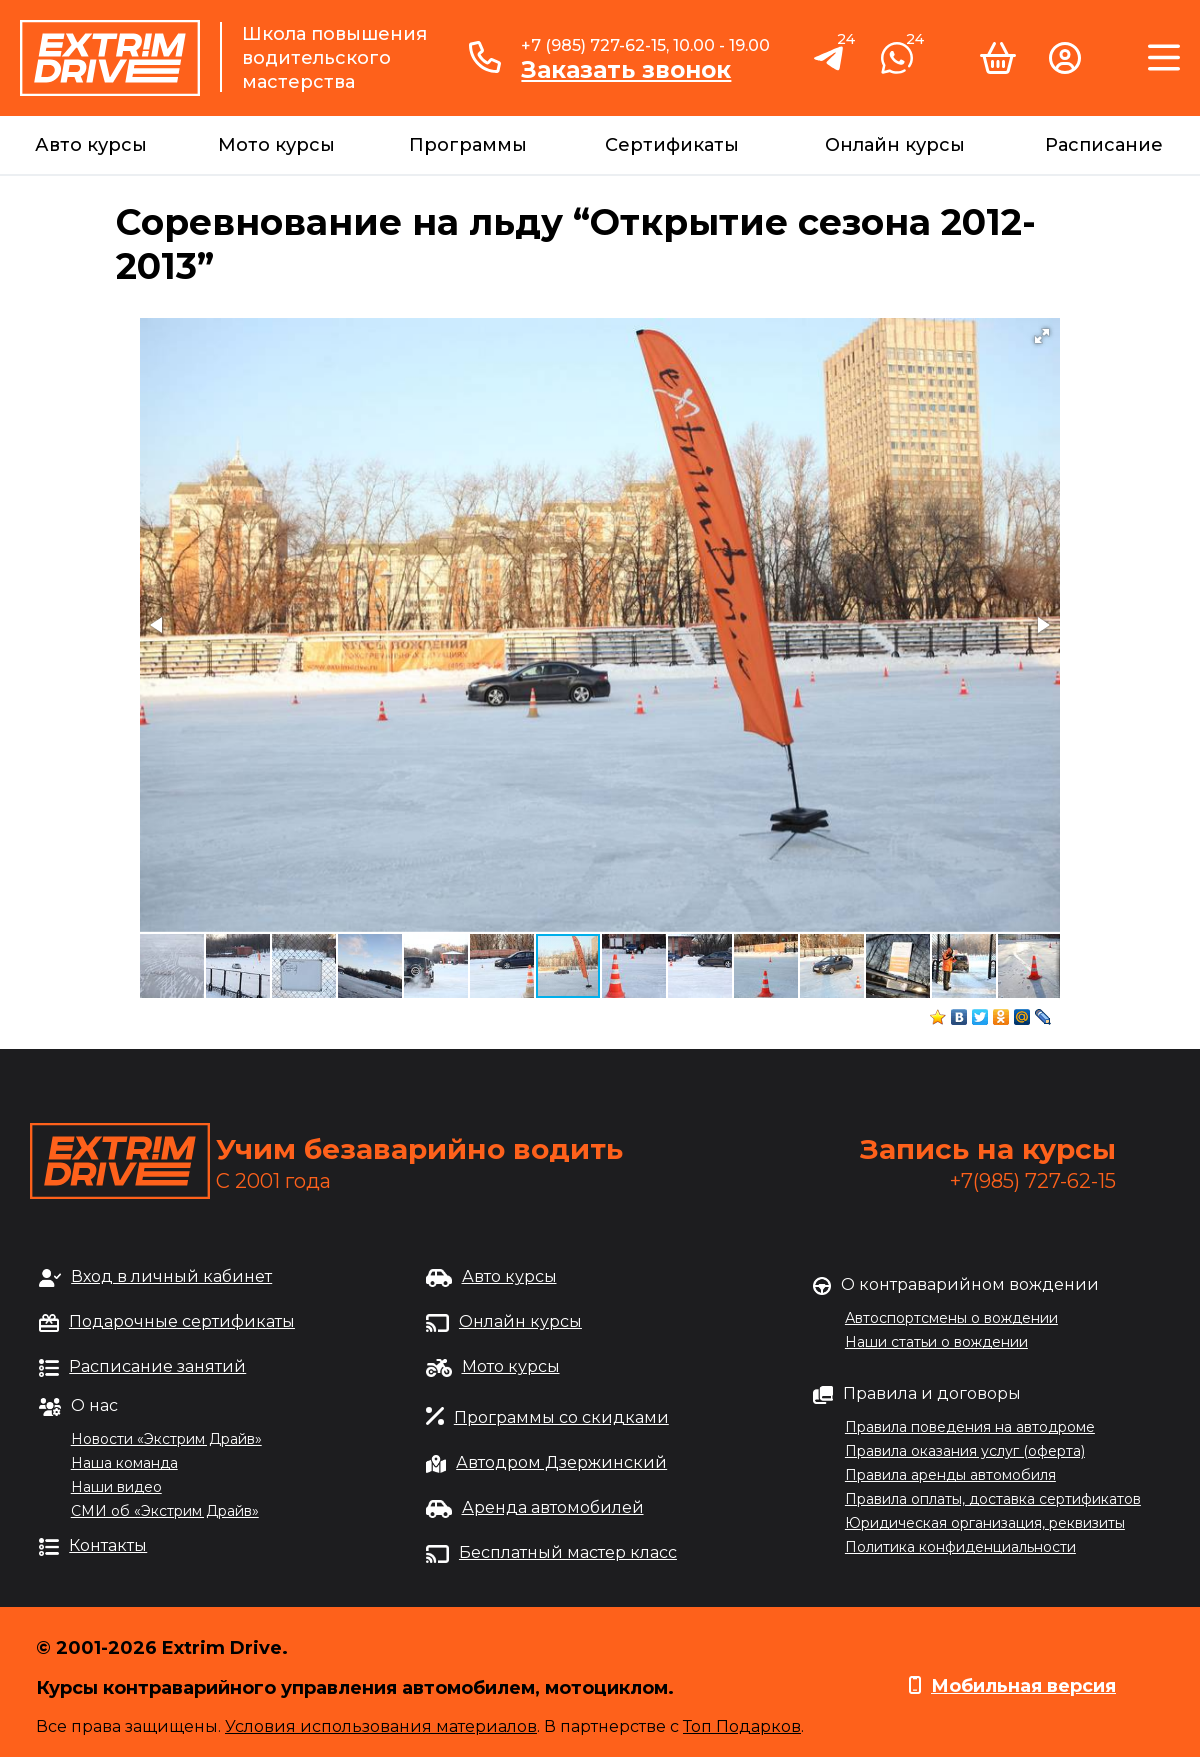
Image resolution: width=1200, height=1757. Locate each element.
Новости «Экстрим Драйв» (166, 1439)
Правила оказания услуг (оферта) (965, 1451)
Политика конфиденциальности (960, 1547)
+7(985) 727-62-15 (1033, 1181)
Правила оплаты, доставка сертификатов (993, 1499)
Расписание (1104, 145)
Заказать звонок (626, 70)
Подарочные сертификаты (182, 1321)
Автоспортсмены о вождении (951, 1318)
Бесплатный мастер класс (568, 1552)
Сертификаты (672, 145)
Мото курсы (276, 145)
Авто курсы (91, 145)
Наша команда (124, 1463)
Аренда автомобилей (553, 1507)
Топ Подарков (742, 1726)
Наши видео (116, 1487)
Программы (468, 145)
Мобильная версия (1023, 1686)
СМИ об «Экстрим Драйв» (165, 1511)
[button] (1042, 336)
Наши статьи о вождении (936, 1342)
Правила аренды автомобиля (950, 1475)
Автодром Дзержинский (561, 1462)
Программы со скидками (561, 1417)
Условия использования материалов (381, 1726)
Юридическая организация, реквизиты (985, 1523)
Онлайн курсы (895, 145)
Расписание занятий (157, 1366)
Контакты (108, 1545)
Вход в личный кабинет (171, 1276)
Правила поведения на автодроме (970, 1427)
